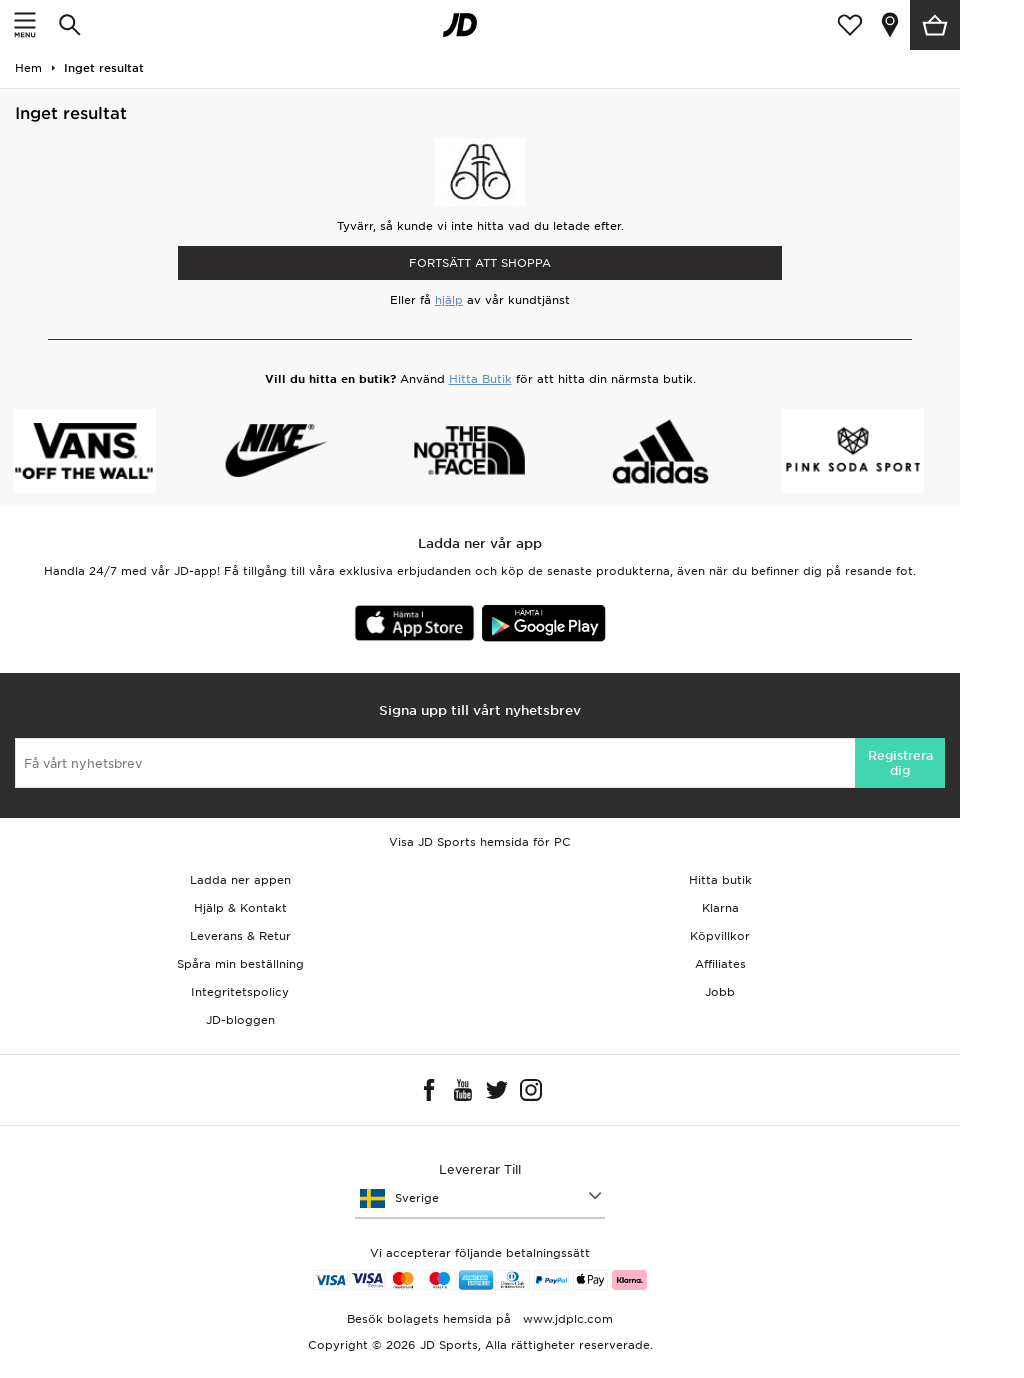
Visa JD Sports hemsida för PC (480, 842)
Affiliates (720, 964)
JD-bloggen (240, 1020)
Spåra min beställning (240, 964)
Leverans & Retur (240, 936)
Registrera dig (900, 763)
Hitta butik (720, 880)
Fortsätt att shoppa (480, 263)
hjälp (449, 300)
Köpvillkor (720, 936)
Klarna (720, 908)
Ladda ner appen (240, 880)
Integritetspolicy (240, 992)
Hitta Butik (480, 379)
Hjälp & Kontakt (240, 908)
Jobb (720, 992)
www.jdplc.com (566, 1319)
